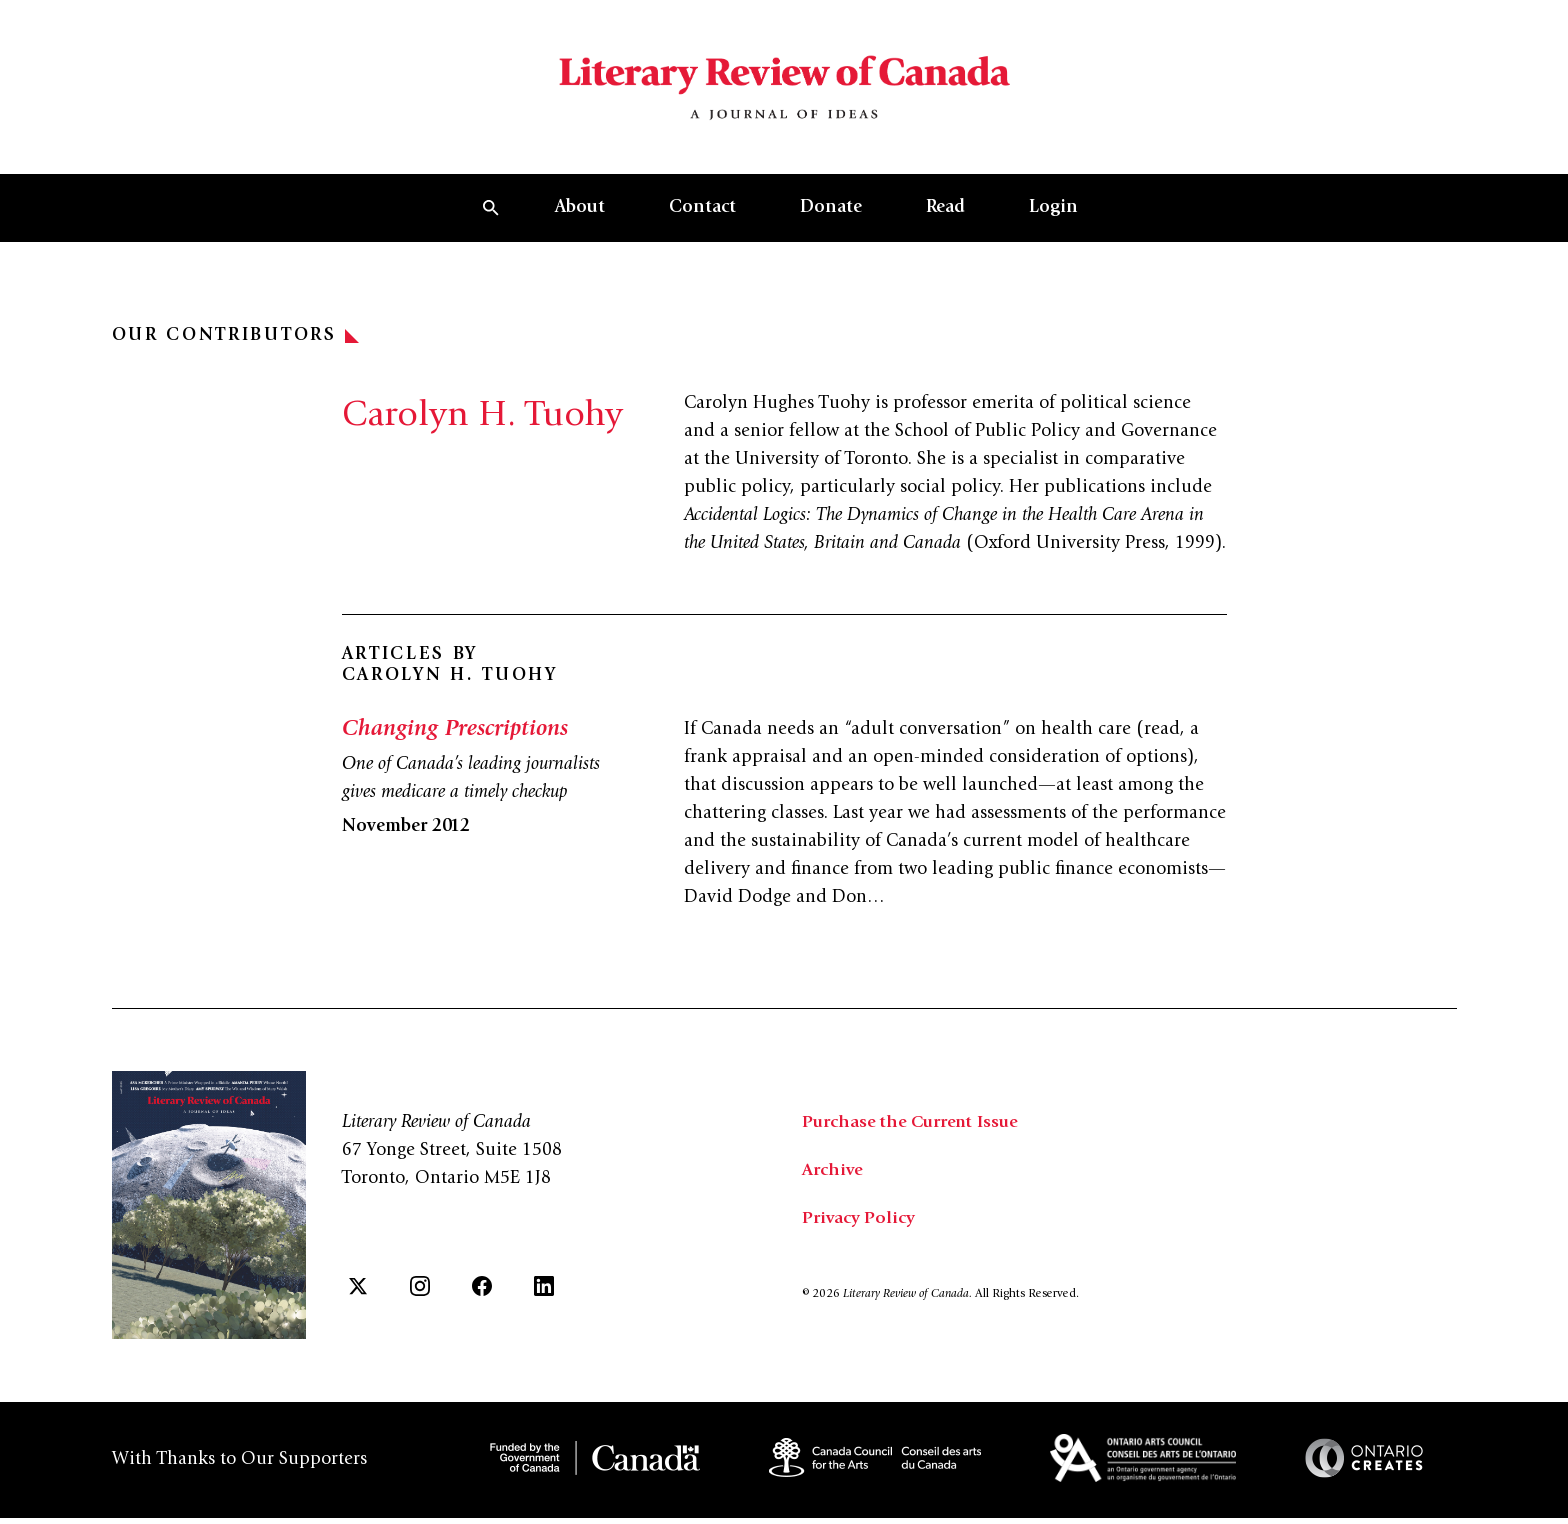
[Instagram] (420, 1296)
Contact (702, 219)
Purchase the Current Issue (915, 1134)
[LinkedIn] (544, 1296)
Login (1053, 219)
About (580, 219)
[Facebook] (482, 1296)
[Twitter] (358, 1296)
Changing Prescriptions (457, 741)
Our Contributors (235, 347)
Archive (833, 1182)
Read (945, 219)
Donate (831, 219)
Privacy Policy (859, 1230)
